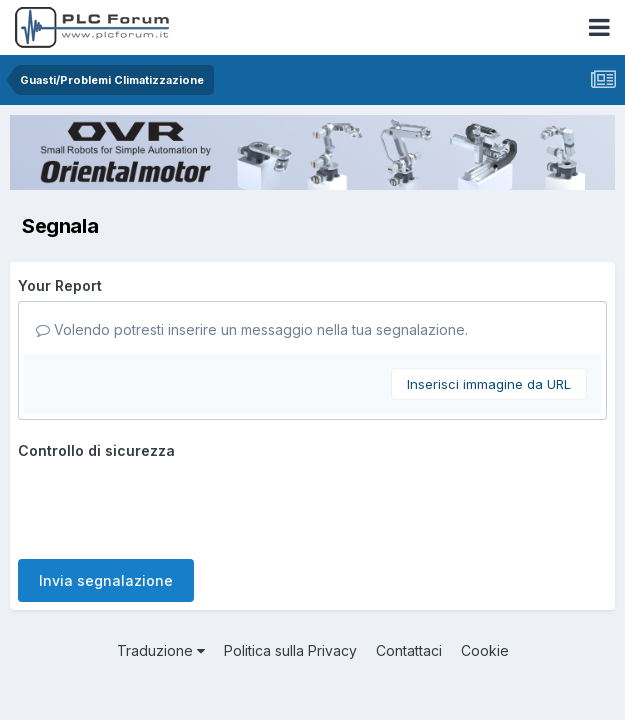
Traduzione (161, 650)
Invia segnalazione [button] (106, 580)
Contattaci (409, 650)
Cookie (485, 650)
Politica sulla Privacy (290, 650)
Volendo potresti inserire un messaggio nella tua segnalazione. (252, 329)
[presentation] (170, 505)
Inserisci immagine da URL (489, 384)
